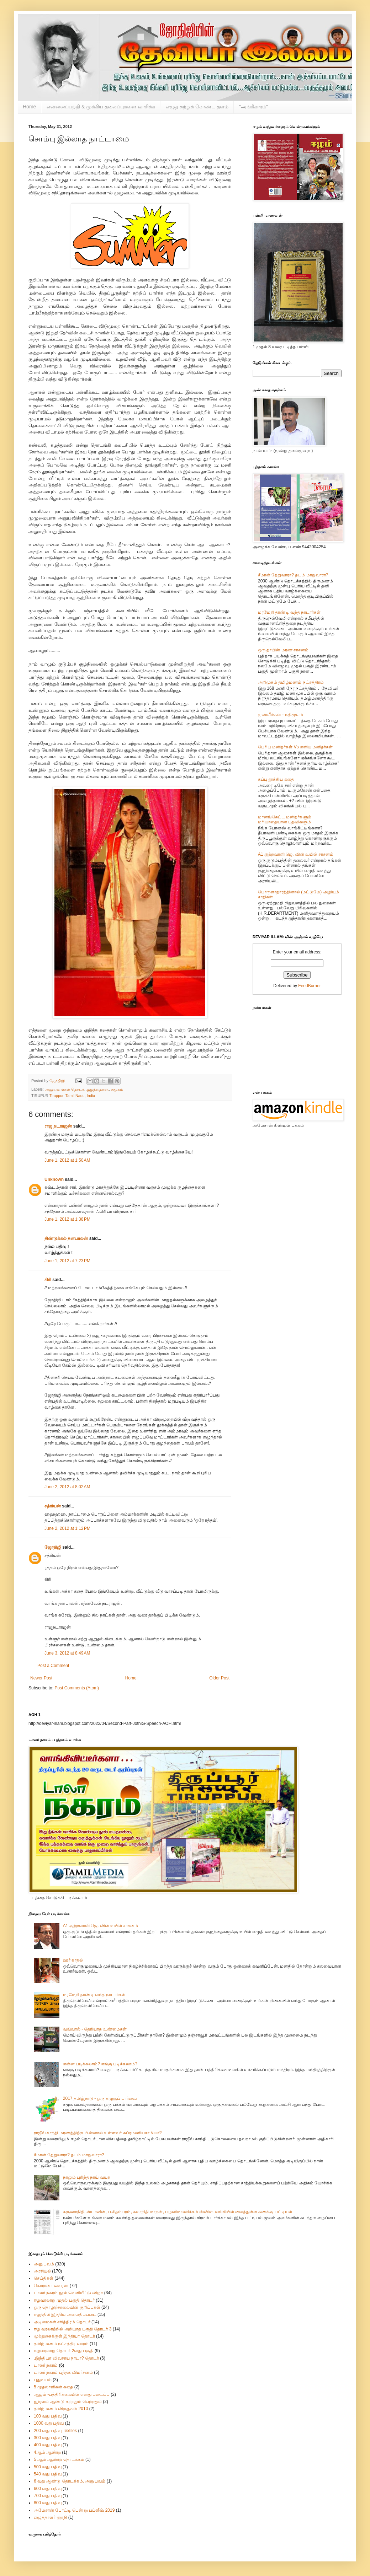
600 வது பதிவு (48, 2488)
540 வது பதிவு (48, 2474)
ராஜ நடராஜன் (58, 1126)
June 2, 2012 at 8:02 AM (67, 1486)
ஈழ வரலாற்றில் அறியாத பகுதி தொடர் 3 (72, 2329)
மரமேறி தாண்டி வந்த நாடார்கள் (289, 612)
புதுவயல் (43, 2379)
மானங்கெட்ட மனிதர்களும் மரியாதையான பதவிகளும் (284, 819)
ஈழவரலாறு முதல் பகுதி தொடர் (64, 2300)
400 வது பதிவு (48, 2444)
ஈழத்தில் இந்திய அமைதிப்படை (65, 2314)
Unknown (54, 1179)
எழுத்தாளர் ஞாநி (50, 2517)
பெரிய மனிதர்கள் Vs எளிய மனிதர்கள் (295, 746)
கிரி (47, 1279)
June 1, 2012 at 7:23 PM (67, 1260)
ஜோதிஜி (52, 1547)
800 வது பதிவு (48, 2502)
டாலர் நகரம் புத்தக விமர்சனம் (63, 2372)
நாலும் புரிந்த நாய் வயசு (86, 2177)
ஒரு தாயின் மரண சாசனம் (283, 649)
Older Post (219, 1678)
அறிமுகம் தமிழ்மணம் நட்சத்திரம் (291, 682)
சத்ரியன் (52, 1506)
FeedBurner (309, 985)
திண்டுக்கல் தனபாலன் (66, 1238)
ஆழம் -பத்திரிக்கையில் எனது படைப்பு (72, 2394)
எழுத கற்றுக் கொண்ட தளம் (197, 106)
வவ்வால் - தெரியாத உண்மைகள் (95, 2029)
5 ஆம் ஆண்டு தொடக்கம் (59, 2459)
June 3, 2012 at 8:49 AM (67, 1653)
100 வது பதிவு (48, 2416)
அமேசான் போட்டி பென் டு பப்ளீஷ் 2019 (74, 2510)
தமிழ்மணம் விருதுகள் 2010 (61, 2408)
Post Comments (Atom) (76, 1687)
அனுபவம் (44, 2264)
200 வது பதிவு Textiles (55, 2430)
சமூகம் (117, 1089)
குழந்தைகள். (97, 1089)
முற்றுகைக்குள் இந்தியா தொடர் (64, 2336)
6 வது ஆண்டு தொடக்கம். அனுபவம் (69, 2481)
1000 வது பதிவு (49, 2423)
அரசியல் (42, 2271)
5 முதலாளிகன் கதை (53, 2386)
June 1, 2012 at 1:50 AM (67, 1160)
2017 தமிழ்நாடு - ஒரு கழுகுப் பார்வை (100, 2098)
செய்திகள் (43, 2278)
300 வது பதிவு (48, 2437)
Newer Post (41, 1678)
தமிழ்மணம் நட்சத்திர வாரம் (61, 2343)
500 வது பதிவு (48, 2466)
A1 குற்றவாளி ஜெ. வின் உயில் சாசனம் (295, 854)
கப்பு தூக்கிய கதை (276, 779)
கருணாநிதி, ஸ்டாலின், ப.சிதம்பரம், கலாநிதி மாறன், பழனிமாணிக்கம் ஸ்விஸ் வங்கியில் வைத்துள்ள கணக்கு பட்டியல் (177, 2211)
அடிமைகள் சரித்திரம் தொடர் (62, 2321)
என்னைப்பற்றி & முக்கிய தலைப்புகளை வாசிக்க (101, 106)
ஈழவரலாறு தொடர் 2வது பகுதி (64, 2350)
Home (29, 106)
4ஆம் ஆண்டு (47, 2452)
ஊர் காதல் (73, 1960)
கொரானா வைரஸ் (51, 2285)
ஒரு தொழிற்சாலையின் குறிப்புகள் (67, 2307)
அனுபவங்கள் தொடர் (64, 1089)
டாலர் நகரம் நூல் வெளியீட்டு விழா (68, 2292)
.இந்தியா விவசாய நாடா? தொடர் (66, 2358)
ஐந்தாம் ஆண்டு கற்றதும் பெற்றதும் (68, 2401)
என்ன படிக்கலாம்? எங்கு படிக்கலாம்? (100, 2063)
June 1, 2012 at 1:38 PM (67, 1219)
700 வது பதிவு (48, 2495)
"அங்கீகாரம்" (253, 106)
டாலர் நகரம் (46, 2365)
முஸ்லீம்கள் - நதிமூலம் (280, 714)
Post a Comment (53, 1665)
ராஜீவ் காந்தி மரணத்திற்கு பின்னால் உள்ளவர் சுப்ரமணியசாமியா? (98, 2132)
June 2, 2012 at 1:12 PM (67, 1528)
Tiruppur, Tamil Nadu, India (72, 1095)
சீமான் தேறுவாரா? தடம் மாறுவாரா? (293, 574)
